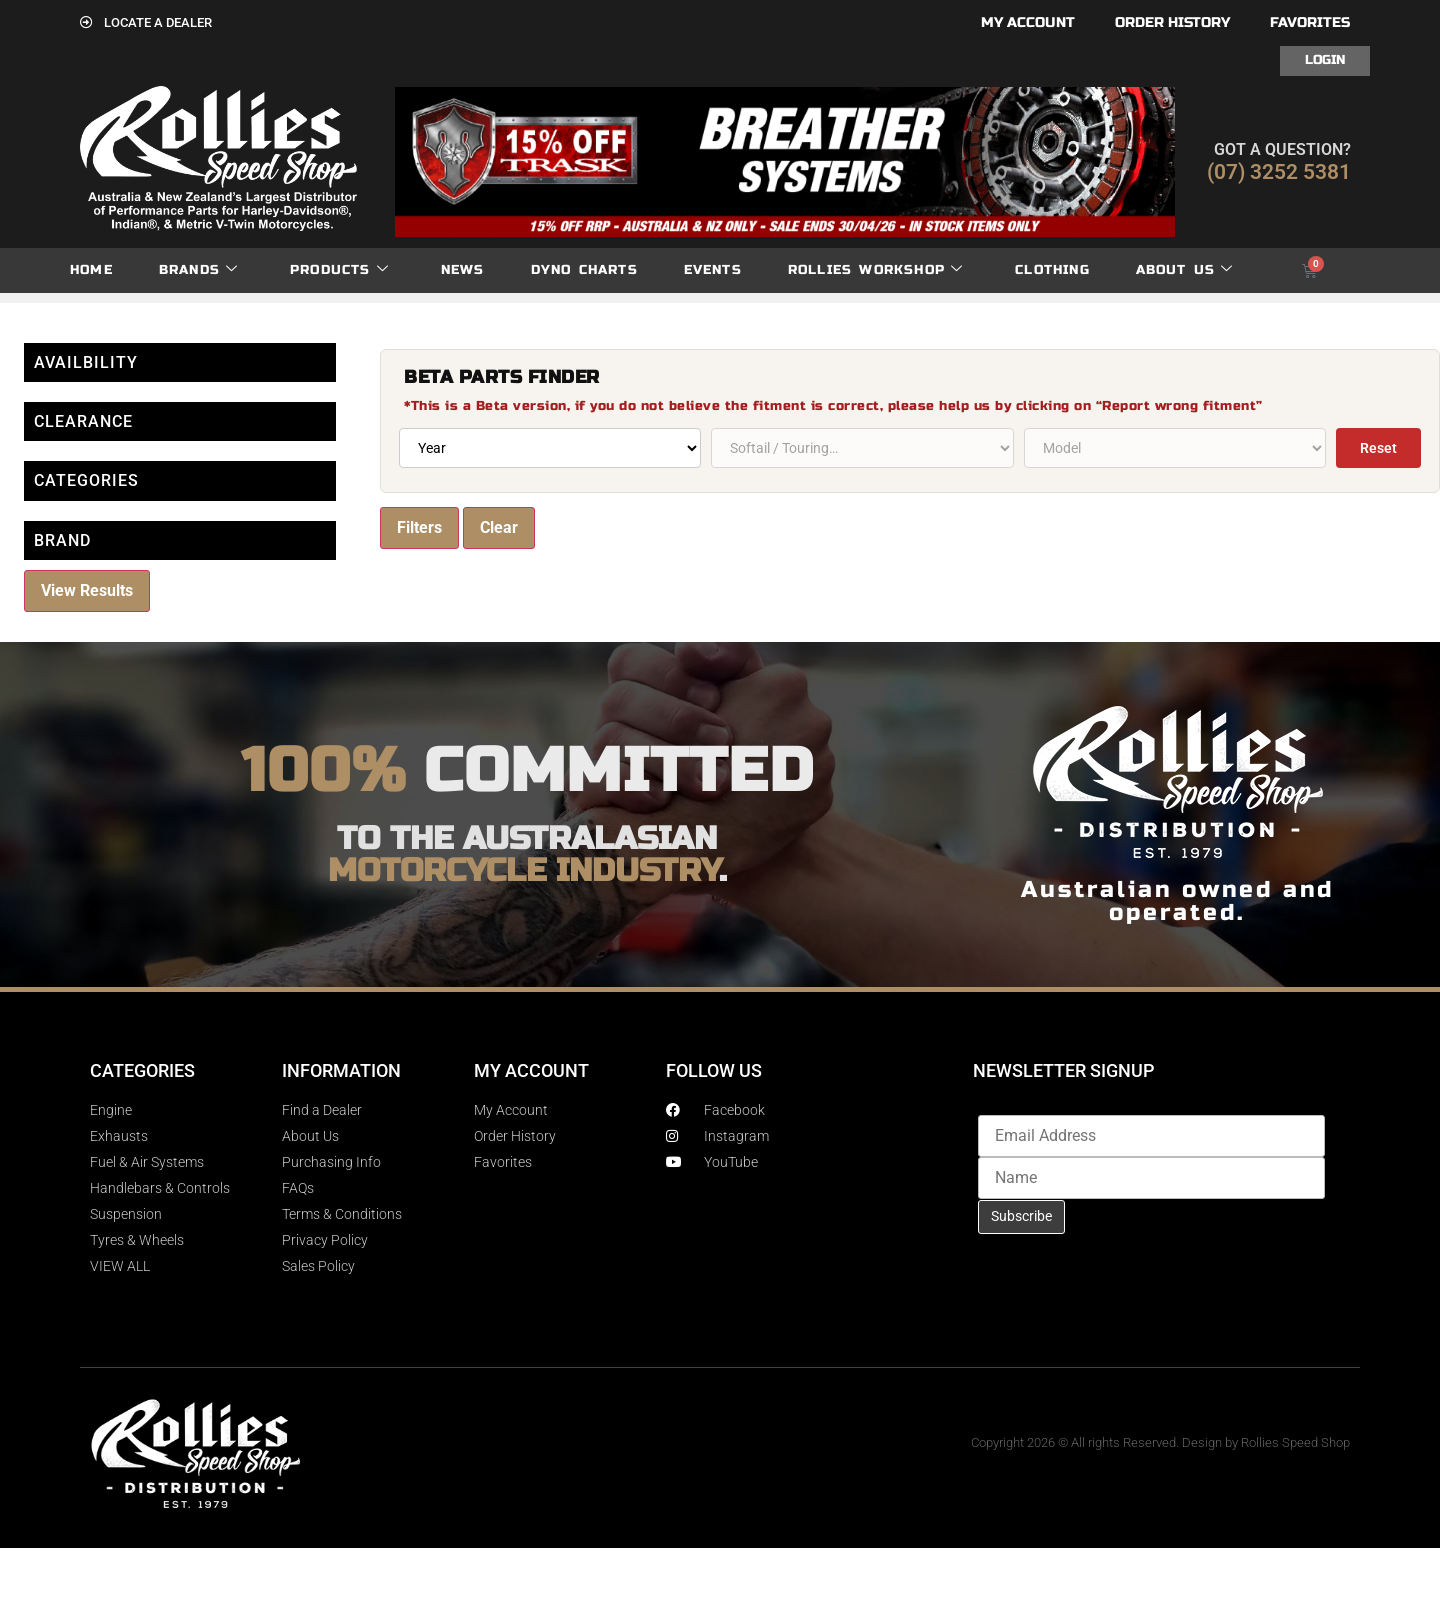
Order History (1172, 22)
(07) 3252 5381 (1279, 172)
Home (91, 270)
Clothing (1052, 270)
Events (713, 270)
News (463, 270)
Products (339, 270)
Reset (1378, 448)
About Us (1185, 270)
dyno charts (584, 270)
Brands (198, 270)
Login (1325, 60)
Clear (499, 527)
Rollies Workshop (875, 270)
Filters (419, 527)
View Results (87, 590)
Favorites (1310, 22)
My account (1028, 22)
